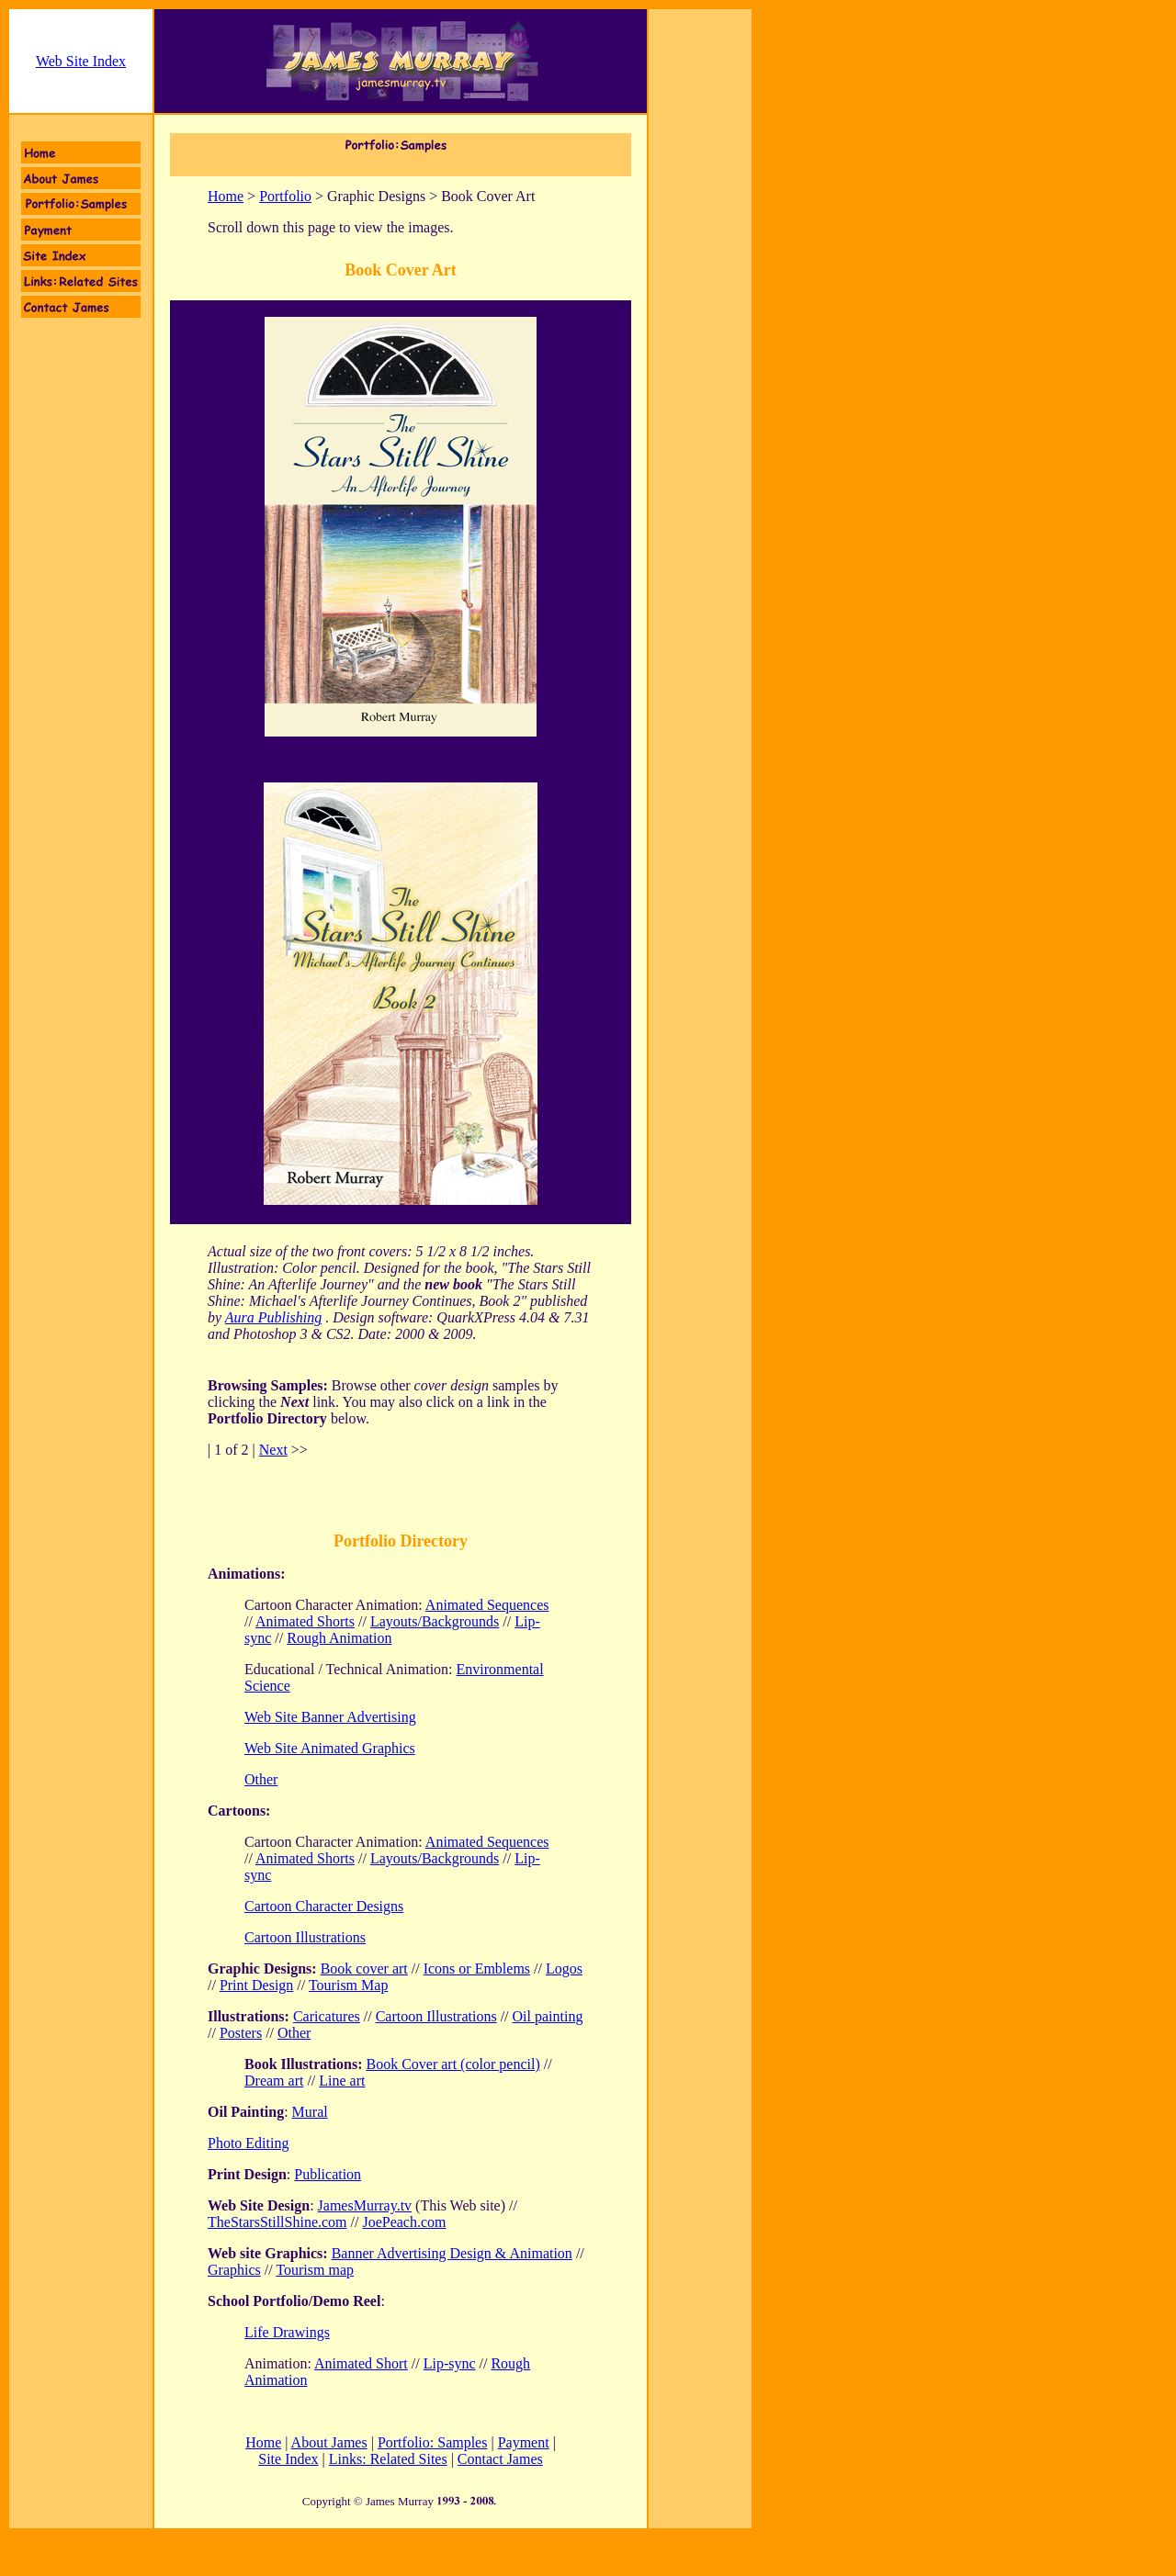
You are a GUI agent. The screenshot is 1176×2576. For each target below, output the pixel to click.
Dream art (273, 2080)
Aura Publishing (273, 1317)
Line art (342, 2080)
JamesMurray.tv (365, 2205)
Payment (523, 2442)
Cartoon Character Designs (323, 1906)
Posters (241, 2033)
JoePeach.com (404, 2222)
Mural (310, 2112)
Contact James (500, 2459)
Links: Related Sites (388, 2459)
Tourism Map (348, 1985)
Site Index (288, 2459)
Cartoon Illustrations (305, 1937)
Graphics (234, 2270)
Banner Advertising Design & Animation (452, 2253)
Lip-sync (450, 2363)
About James (329, 2442)
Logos (564, 1968)
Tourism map (315, 2270)
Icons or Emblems (477, 1968)
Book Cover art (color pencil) (452, 2064)
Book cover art (364, 1968)
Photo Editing (248, 2143)
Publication (327, 2174)
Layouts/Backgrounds (434, 1621)
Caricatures (326, 2016)
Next (273, 1449)
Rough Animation (339, 1638)
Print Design (256, 1985)
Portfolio (285, 196)
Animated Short (361, 2363)
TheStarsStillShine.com (277, 2222)
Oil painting (548, 2016)
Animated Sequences (487, 1605)
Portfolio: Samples (433, 2442)
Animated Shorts (305, 1621)
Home (225, 196)
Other (294, 2033)
